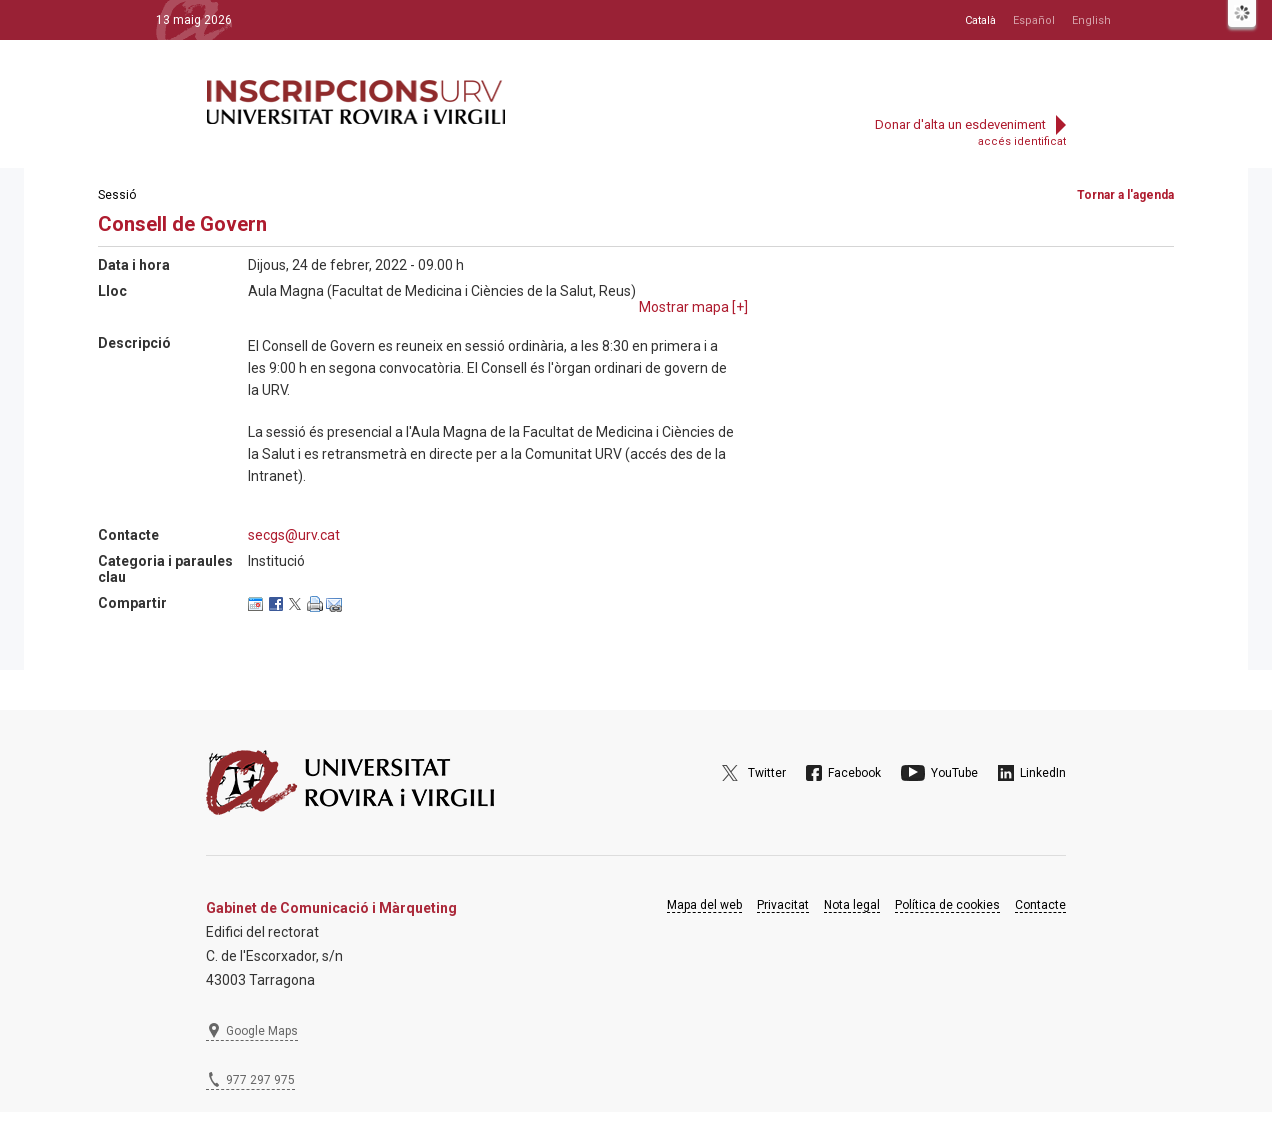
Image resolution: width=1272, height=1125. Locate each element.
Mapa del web (704, 905)
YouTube (954, 773)
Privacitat (783, 905)
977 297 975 (260, 1080)
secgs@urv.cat (294, 535)
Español (1034, 20)
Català (980, 20)
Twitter (767, 773)
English (1091, 20)
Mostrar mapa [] (693, 307)
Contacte (1040, 905)
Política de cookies (947, 905)
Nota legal (852, 905)
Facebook (854, 773)
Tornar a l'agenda (1125, 195)
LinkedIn (1043, 773)
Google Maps (262, 1031)
